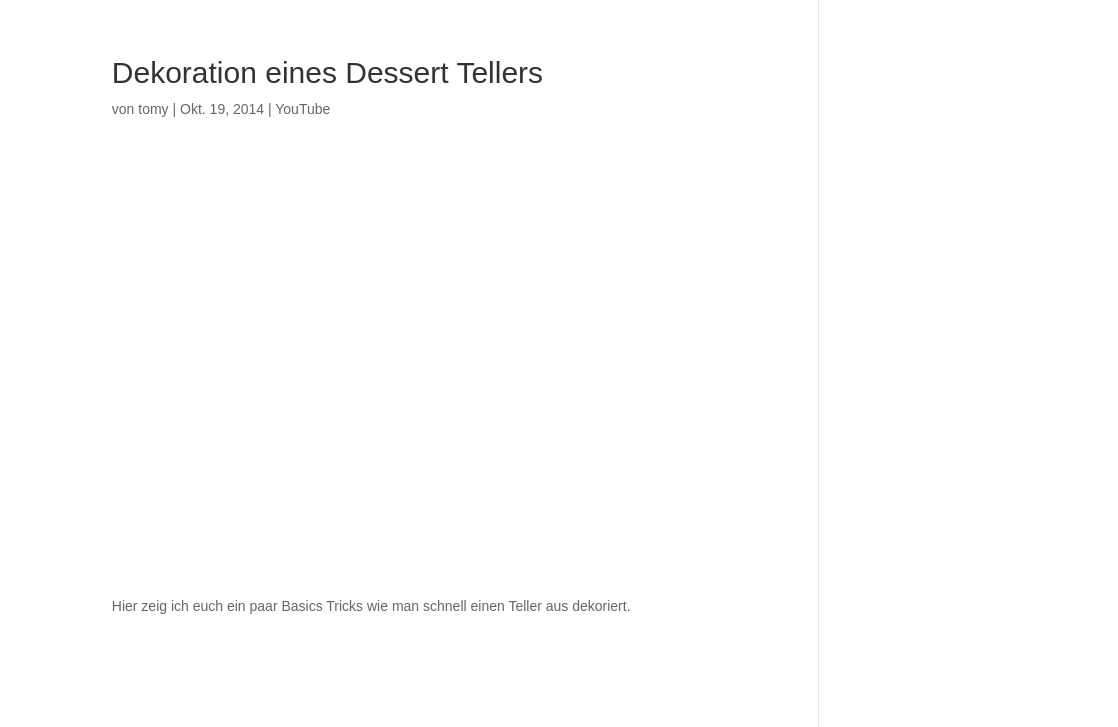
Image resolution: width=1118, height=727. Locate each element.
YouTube (302, 109)
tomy (153, 109)
